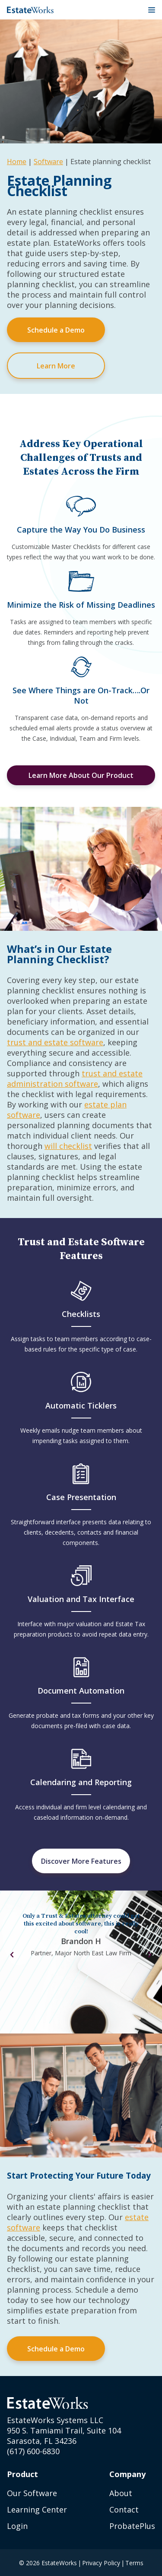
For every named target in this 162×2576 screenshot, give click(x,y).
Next (149, 1954)
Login (17, 2526)
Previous (12, 1954)
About (120, 2493)
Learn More (56, 366)
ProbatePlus (132, 2526)
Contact (124, 2509)
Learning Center (37, 2509)
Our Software (32, 2493)
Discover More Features (81, 1861)
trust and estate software (55, 1042)
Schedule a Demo (56, 330)
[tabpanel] (81, 1937)
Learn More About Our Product (81, 775)
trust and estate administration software (75, 1078)
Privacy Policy (101, 2563)
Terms (134, 2563)
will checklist (68, 1146)
